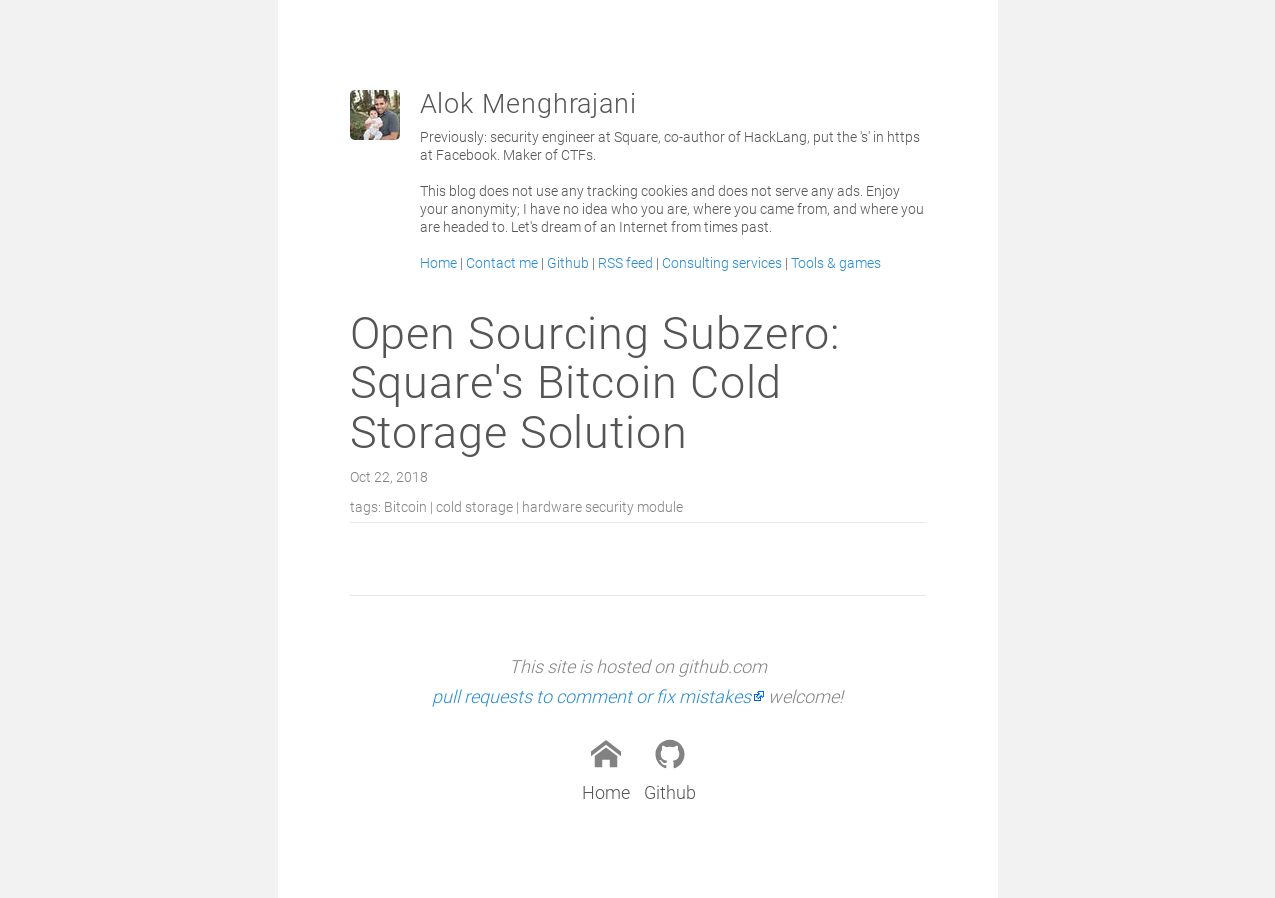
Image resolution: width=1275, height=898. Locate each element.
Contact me (502, 263)
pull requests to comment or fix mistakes (591, 696)
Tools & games (836, 263)
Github (568, 263)
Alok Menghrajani (528, 104)
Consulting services (722, 263)
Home (438, 263)
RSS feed (625, 263)
